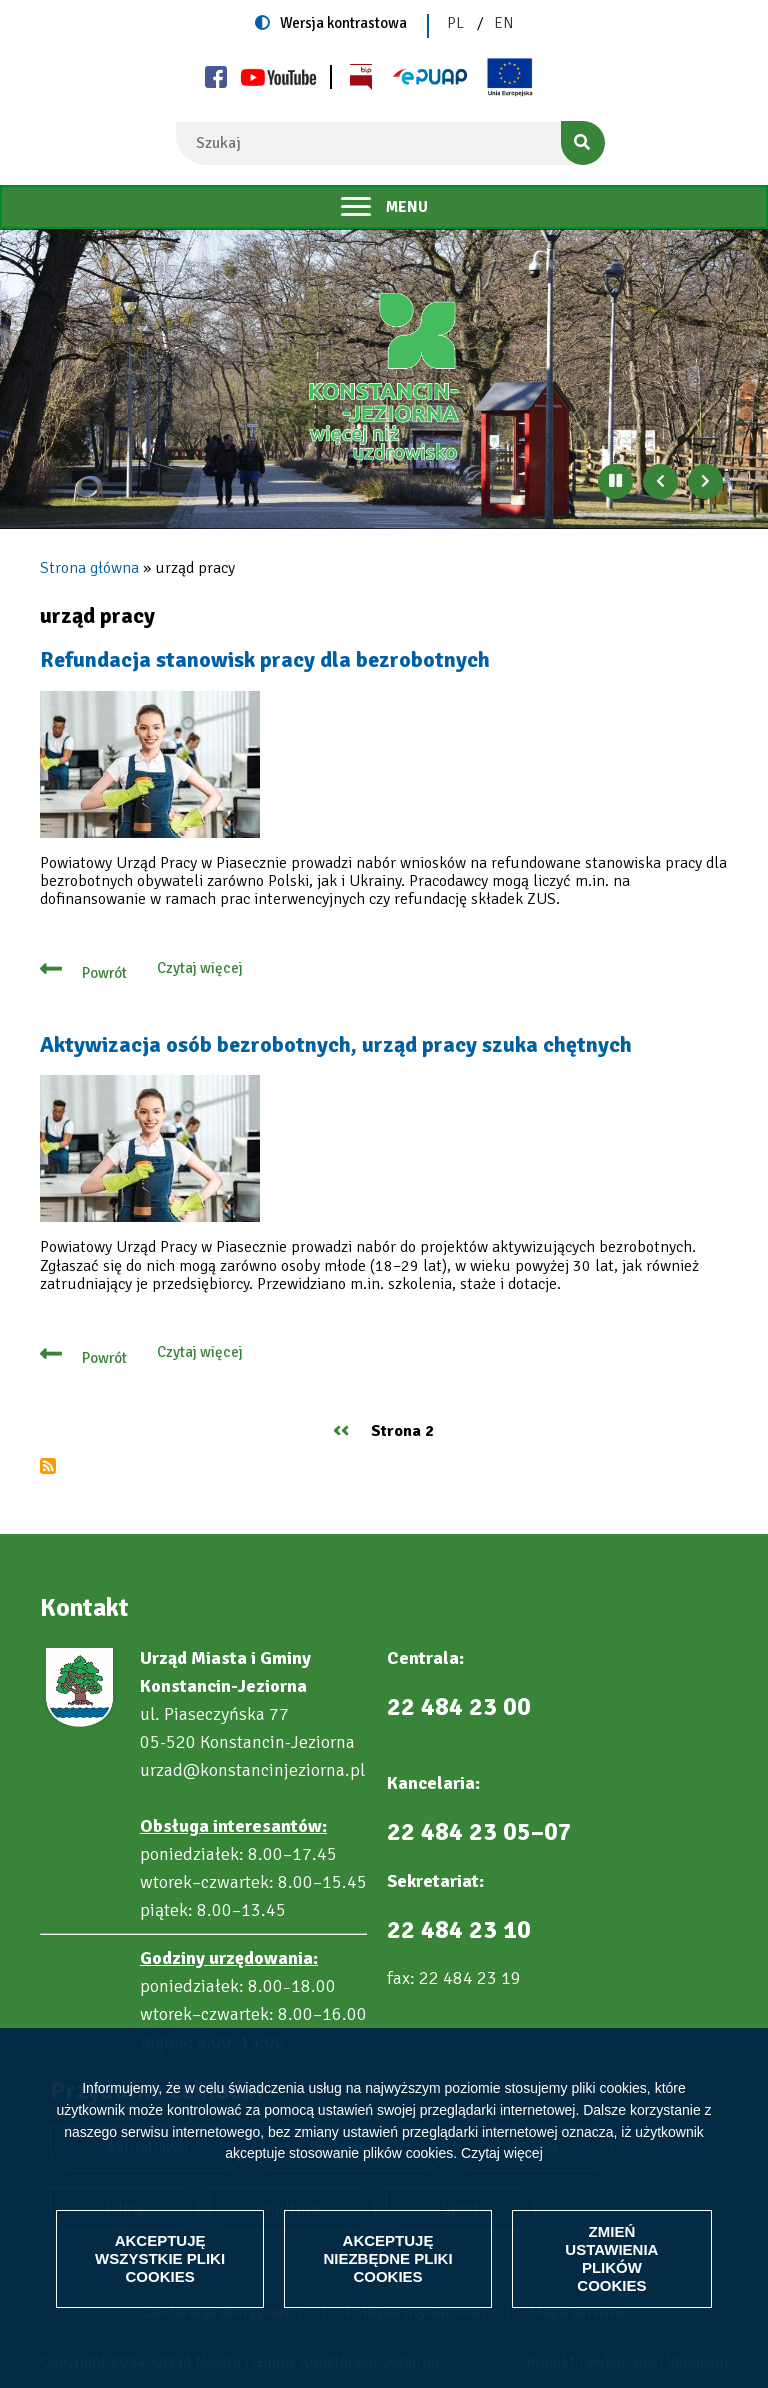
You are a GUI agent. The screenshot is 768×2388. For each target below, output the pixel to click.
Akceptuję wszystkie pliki (160, 2258)
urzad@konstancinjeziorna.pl (252, 1770)
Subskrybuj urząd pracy (48, 1466)
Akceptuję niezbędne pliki (387, 2258)
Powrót (104, 973)
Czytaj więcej (502, 2153)
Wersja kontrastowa (343, 23)
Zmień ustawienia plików (611, 2258)
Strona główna (89, 568)
